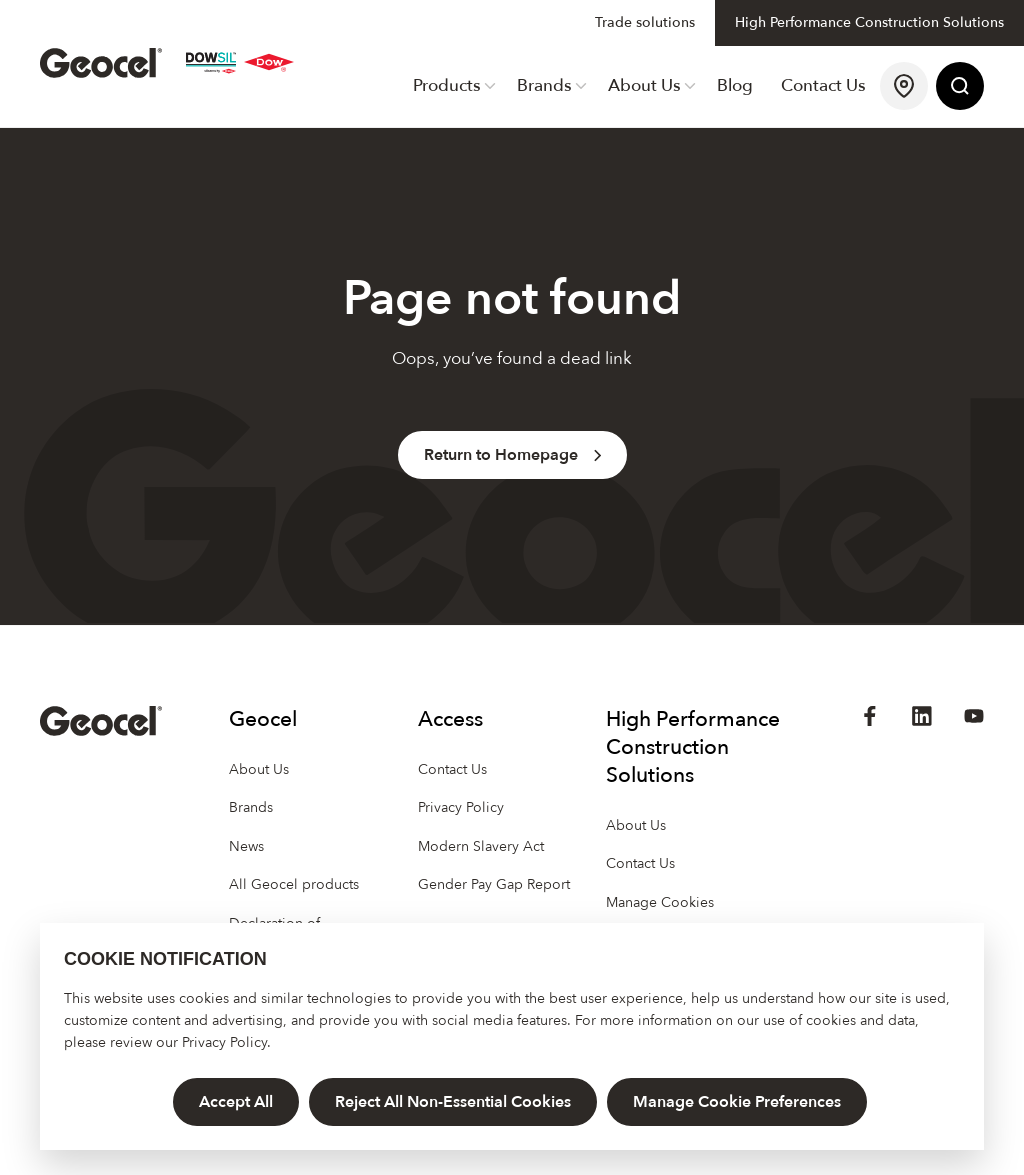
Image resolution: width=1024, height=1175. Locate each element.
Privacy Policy (224, 1042)
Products (454, 85)
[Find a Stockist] (904, 86)
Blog (735, 85)
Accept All (236, 1102)
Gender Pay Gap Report (494, 884)
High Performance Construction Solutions (869, 22)
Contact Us (823, 85)
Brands (552, 85)
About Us (652, 85)
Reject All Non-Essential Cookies (453, 1102)
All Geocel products (294, 884)
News (246, 846)
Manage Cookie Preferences (737, 1102)
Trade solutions (645, 22)
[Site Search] (960, 86)
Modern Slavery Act (481, 846)
